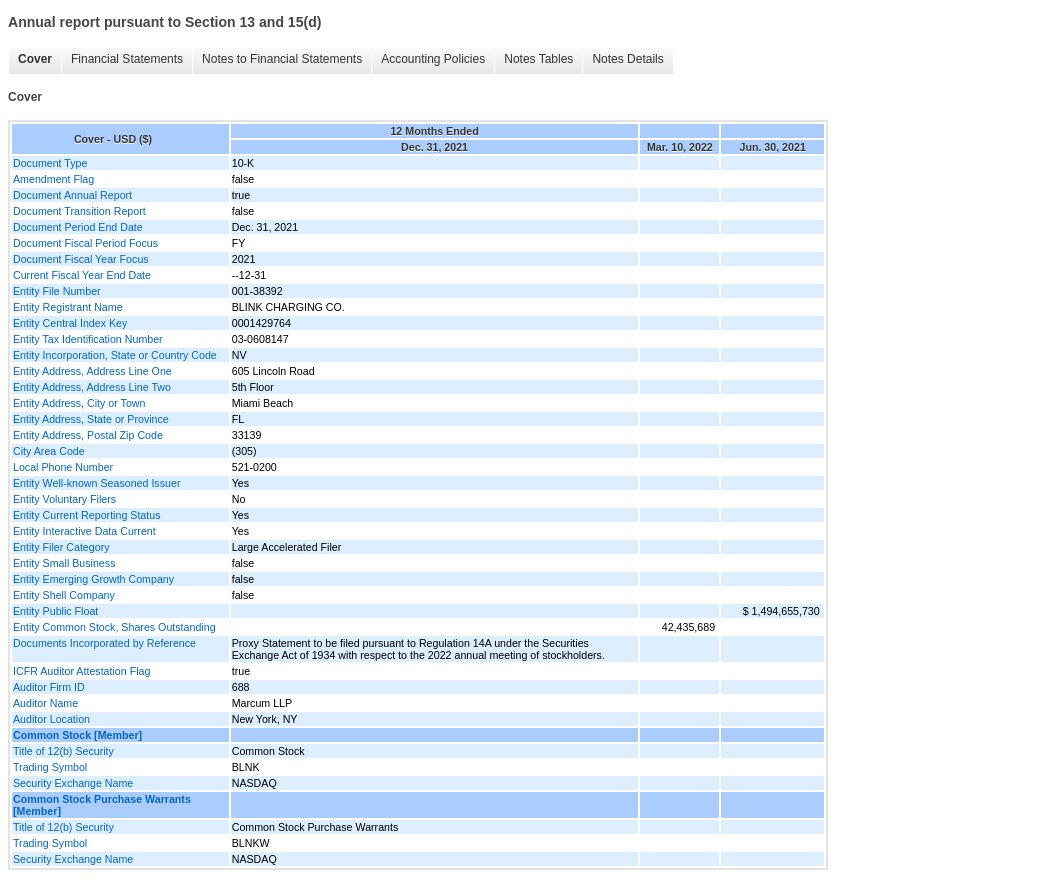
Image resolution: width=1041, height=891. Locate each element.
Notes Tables (538, 59)
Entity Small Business (64, 563)
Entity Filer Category (61, 547)
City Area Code (49, 451)
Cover (35, 59)
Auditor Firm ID (49, 687)
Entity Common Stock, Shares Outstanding (114, 627)
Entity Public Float (55, 611)
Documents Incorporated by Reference (104, 643)
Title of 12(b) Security (63, 751)
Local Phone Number (63, 467)
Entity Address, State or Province (91, 419)
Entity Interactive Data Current (84, 531)
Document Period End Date (78, 227)
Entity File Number (57, 291)
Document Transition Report (79, 211)
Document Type (50, 163)
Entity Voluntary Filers (64, 499)
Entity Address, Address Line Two (92, 387)
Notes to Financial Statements (282, 59)
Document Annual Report (72, 195)
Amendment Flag (53, 179)
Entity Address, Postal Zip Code (88, 435)
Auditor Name (45, 703)
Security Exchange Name (73, 783)
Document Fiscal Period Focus (85, 243)
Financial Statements (127, 59)
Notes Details (627, 59)
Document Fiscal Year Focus (81, 259)
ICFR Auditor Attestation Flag (81, 671)
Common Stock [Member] (77, 735)
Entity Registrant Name (68, 307)
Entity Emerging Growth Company (93, 579)
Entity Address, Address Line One (92, 371)
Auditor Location (51, 719)
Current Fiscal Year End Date (82, 275)
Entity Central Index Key (70, 323)
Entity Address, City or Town (79, 403)
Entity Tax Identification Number (88, 339)
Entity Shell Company (64, 595)
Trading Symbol (50, 767)
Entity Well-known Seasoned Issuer (96, 483)
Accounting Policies (433, 59)
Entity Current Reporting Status (86, 515)
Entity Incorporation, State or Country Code (115, 355)
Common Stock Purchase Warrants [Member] (102, 805)
